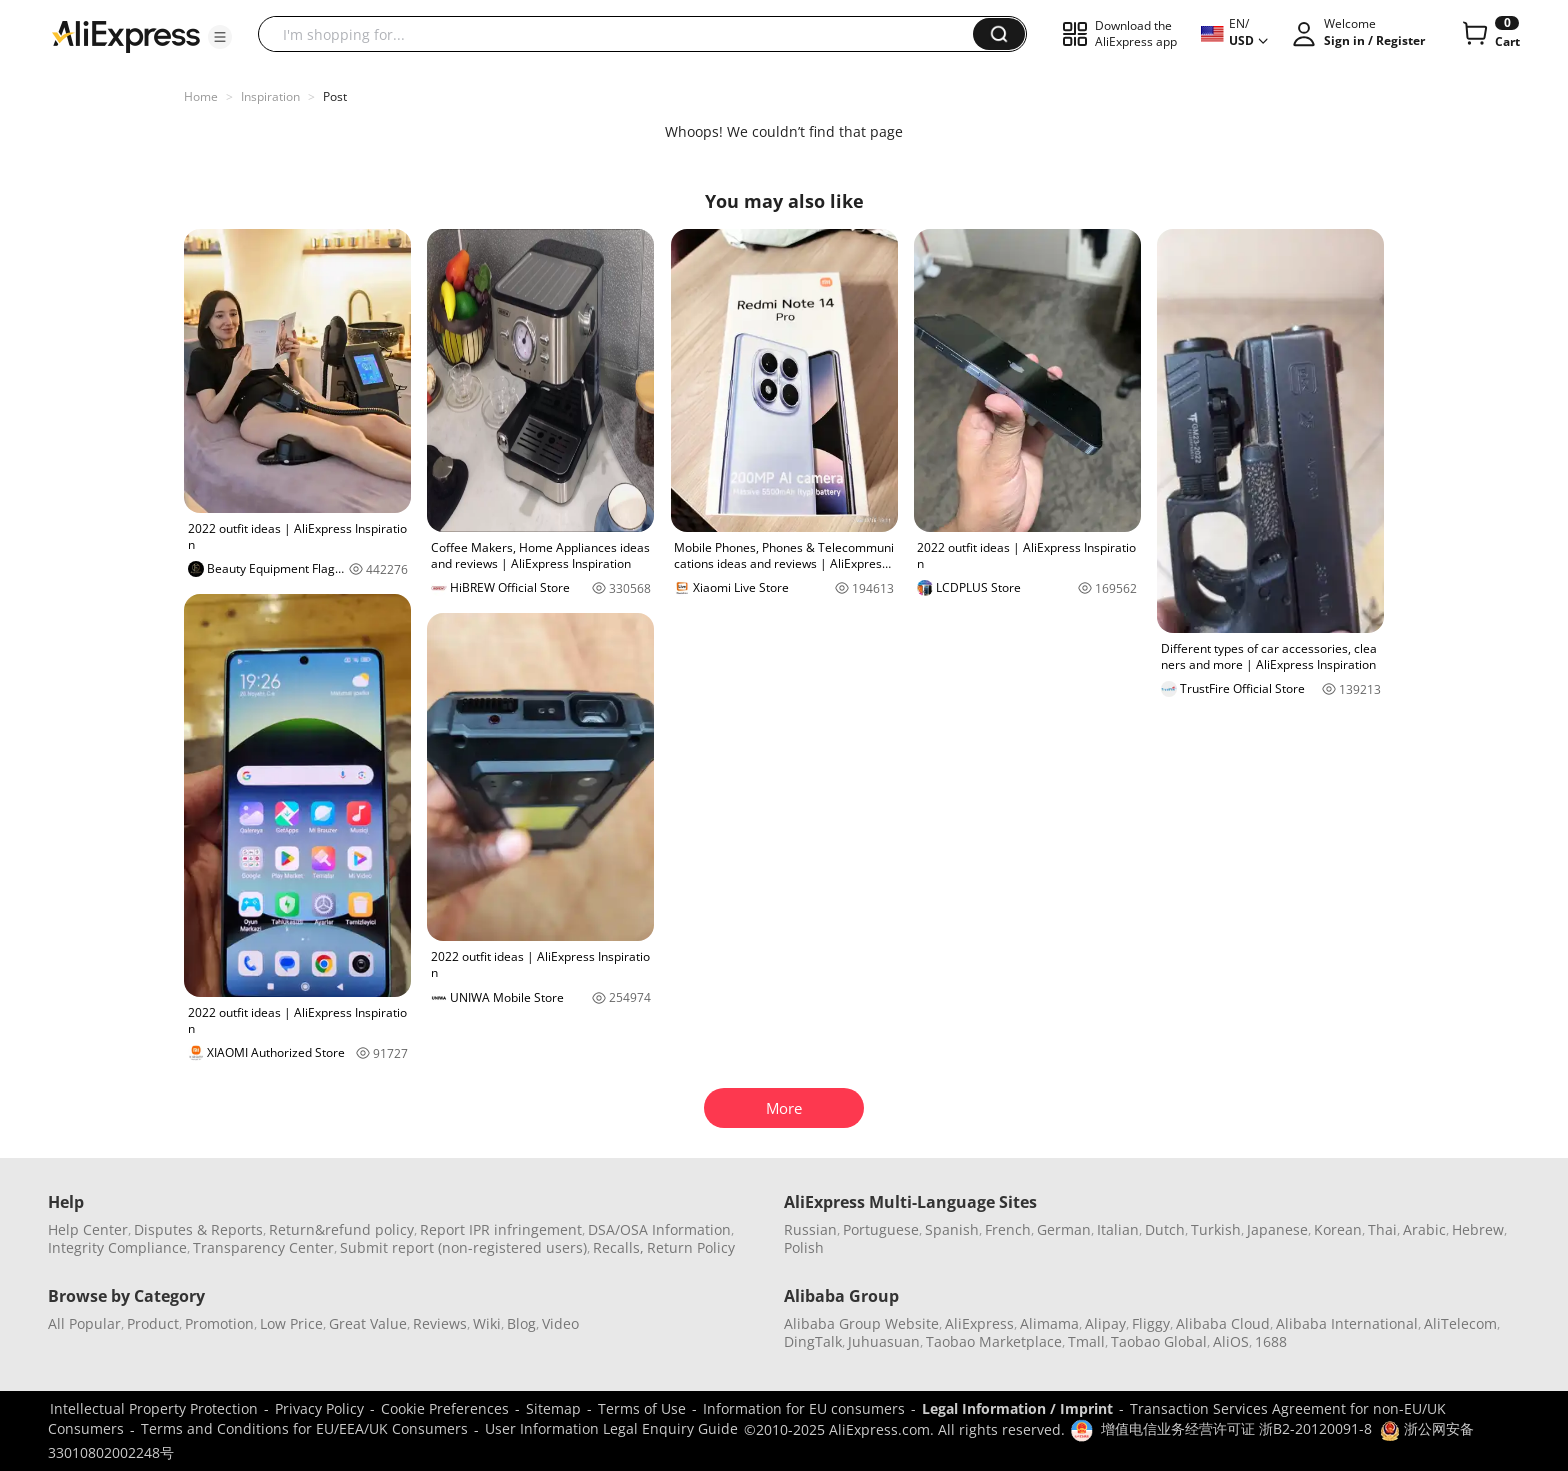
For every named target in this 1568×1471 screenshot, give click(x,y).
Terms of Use (642, 1408)
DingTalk (813, 1341)
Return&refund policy (341, 1229)
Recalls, (618, 1247)
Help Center (88, 1229)
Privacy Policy (319, 1408)
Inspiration (270, 96)
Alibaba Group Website (861, 1323)
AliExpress (979, 1323)
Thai (1382, 1229)
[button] (220, 37)
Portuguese (881, 1229)
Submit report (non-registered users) (463, 1247)
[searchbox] (623, 34)
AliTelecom (1460, 1323)
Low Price (291, 1323)
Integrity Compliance (117, 1247)
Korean (1338, 1229)
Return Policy (691, 1247)
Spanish (952, 1229)
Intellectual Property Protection (154, 1408)
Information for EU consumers (804, 1408)
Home (201, 96)
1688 (1271, 1341)
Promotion (219, 1323)
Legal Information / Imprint (1017, 1408)
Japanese (1277, 1229)
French (1008, 1229)
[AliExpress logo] (126, 35)
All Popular (84, 1323)
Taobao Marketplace (994, 1341)
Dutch (1165, 1229)
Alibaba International (1347, 1323)
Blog (521, 1323)
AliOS (1231, 1341)
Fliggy (1151, 1323)
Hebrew (1478, 1229)
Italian (1118, 1229)
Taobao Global (1159, 1341)
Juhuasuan (884, 1341)
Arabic (1424, 1229)
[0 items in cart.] (1489, 34)
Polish (804, 1247)
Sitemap (553, 1408)
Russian (810, 1229)
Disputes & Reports (198, 1229)
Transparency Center (263, 1247)
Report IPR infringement (501, 1229)
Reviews (440, 1323)
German (1064, 1229)
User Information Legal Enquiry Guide (611, 1428)
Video (560, 1323)
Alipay (1105, 1323)
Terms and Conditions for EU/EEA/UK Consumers (304, 1428)
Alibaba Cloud (1223, 1323)
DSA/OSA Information (659, 1229)
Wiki (487, 1323)
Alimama (1049, 1323)
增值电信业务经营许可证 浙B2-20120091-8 (1236, 1428)
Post (335, 96)
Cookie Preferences (445, 1408)
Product (153, 1323)
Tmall (1086, 1341)
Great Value (368, 1323)
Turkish (1216, 1229)
